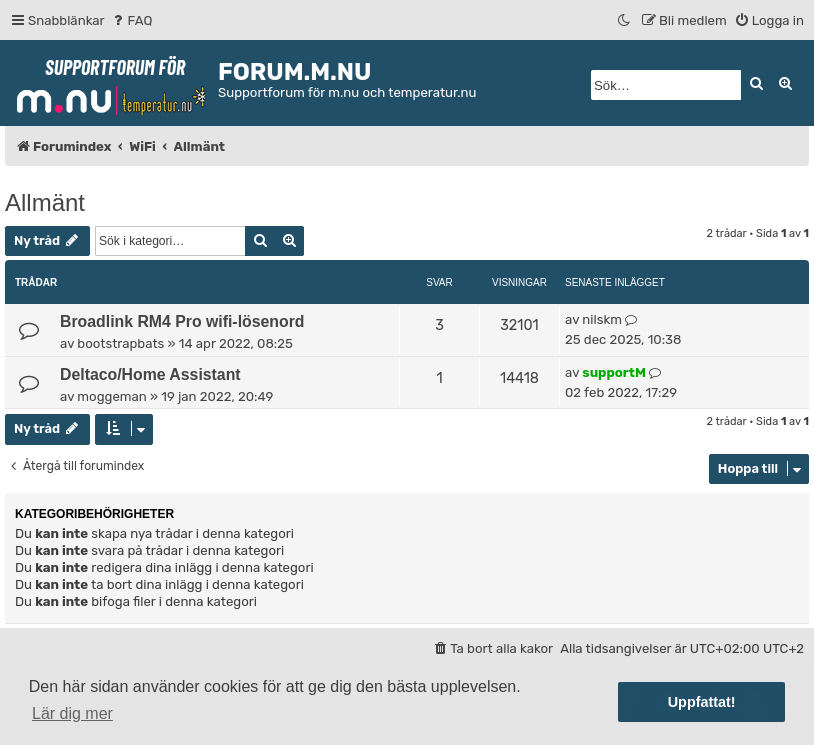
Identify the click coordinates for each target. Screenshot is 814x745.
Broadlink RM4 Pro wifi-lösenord (182, 321)
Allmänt (45, 202)
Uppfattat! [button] (702, 702)
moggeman (111, 396)
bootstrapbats (120, 343)
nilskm (602, 319)
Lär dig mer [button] (72, 713)
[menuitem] (131, 20)
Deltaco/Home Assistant (150, 374)
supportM (613, 372)
